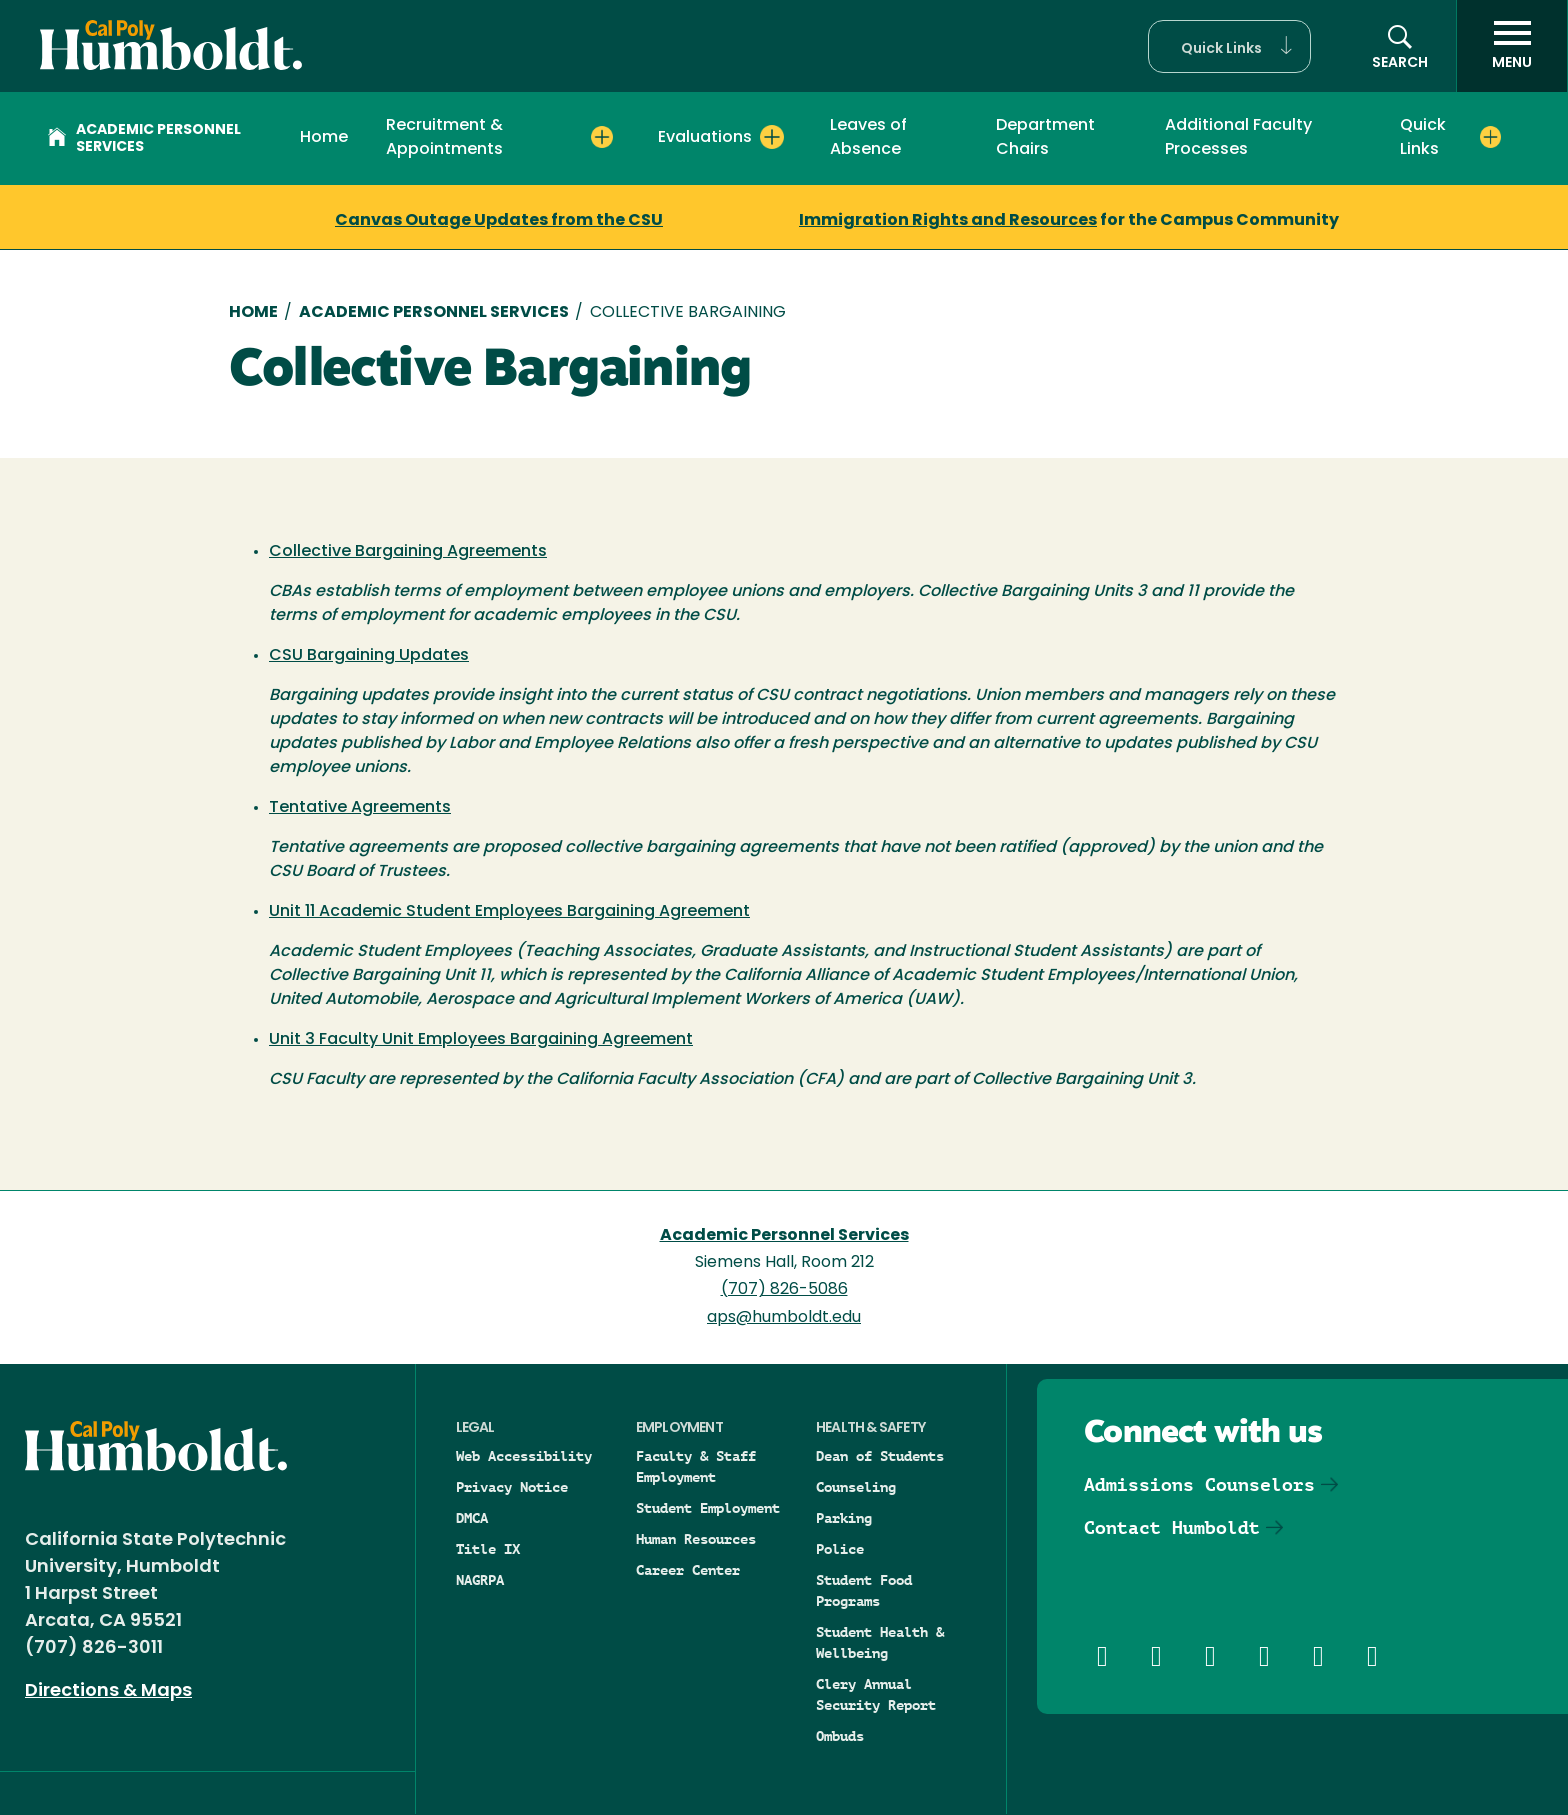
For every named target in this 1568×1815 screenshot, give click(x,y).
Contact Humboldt (1172, 1527)
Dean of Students (880, 1456)
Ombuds (840, 1736)
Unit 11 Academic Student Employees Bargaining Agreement (509, 912)
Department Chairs (1045, 138)
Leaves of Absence (868, 138)
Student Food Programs (864, 1590)
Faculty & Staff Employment (696, 1466)
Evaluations (705, 138)
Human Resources (696, 1539)
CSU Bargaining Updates (369, 656)
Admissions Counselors (1199, 1484)
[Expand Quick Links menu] (1491, 137)
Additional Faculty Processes (1238, 138)
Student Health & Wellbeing (880, 1642)
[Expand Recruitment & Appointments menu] (602, 137)
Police (840, 1549)
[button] (1229, 46)
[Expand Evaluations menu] (772, 137)
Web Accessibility (524, 1456)
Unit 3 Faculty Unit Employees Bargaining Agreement (481, 1040)
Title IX (488, 1549)
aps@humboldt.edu (784, 1318)
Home (324, 138)
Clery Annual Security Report (876, 1694)
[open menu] (1512, 46)
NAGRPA (480, 1580)
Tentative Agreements (360, 808)
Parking (844, 1518)
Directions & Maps (108, 1691)
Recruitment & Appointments (444, 138)
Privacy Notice (512, 1487)
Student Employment (708, 1508)
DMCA (472, 1518)
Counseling (856, 1487)
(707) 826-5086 (784, 1290)
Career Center (688, 1570)
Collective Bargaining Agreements (408, 552)
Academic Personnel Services (144, 139)
